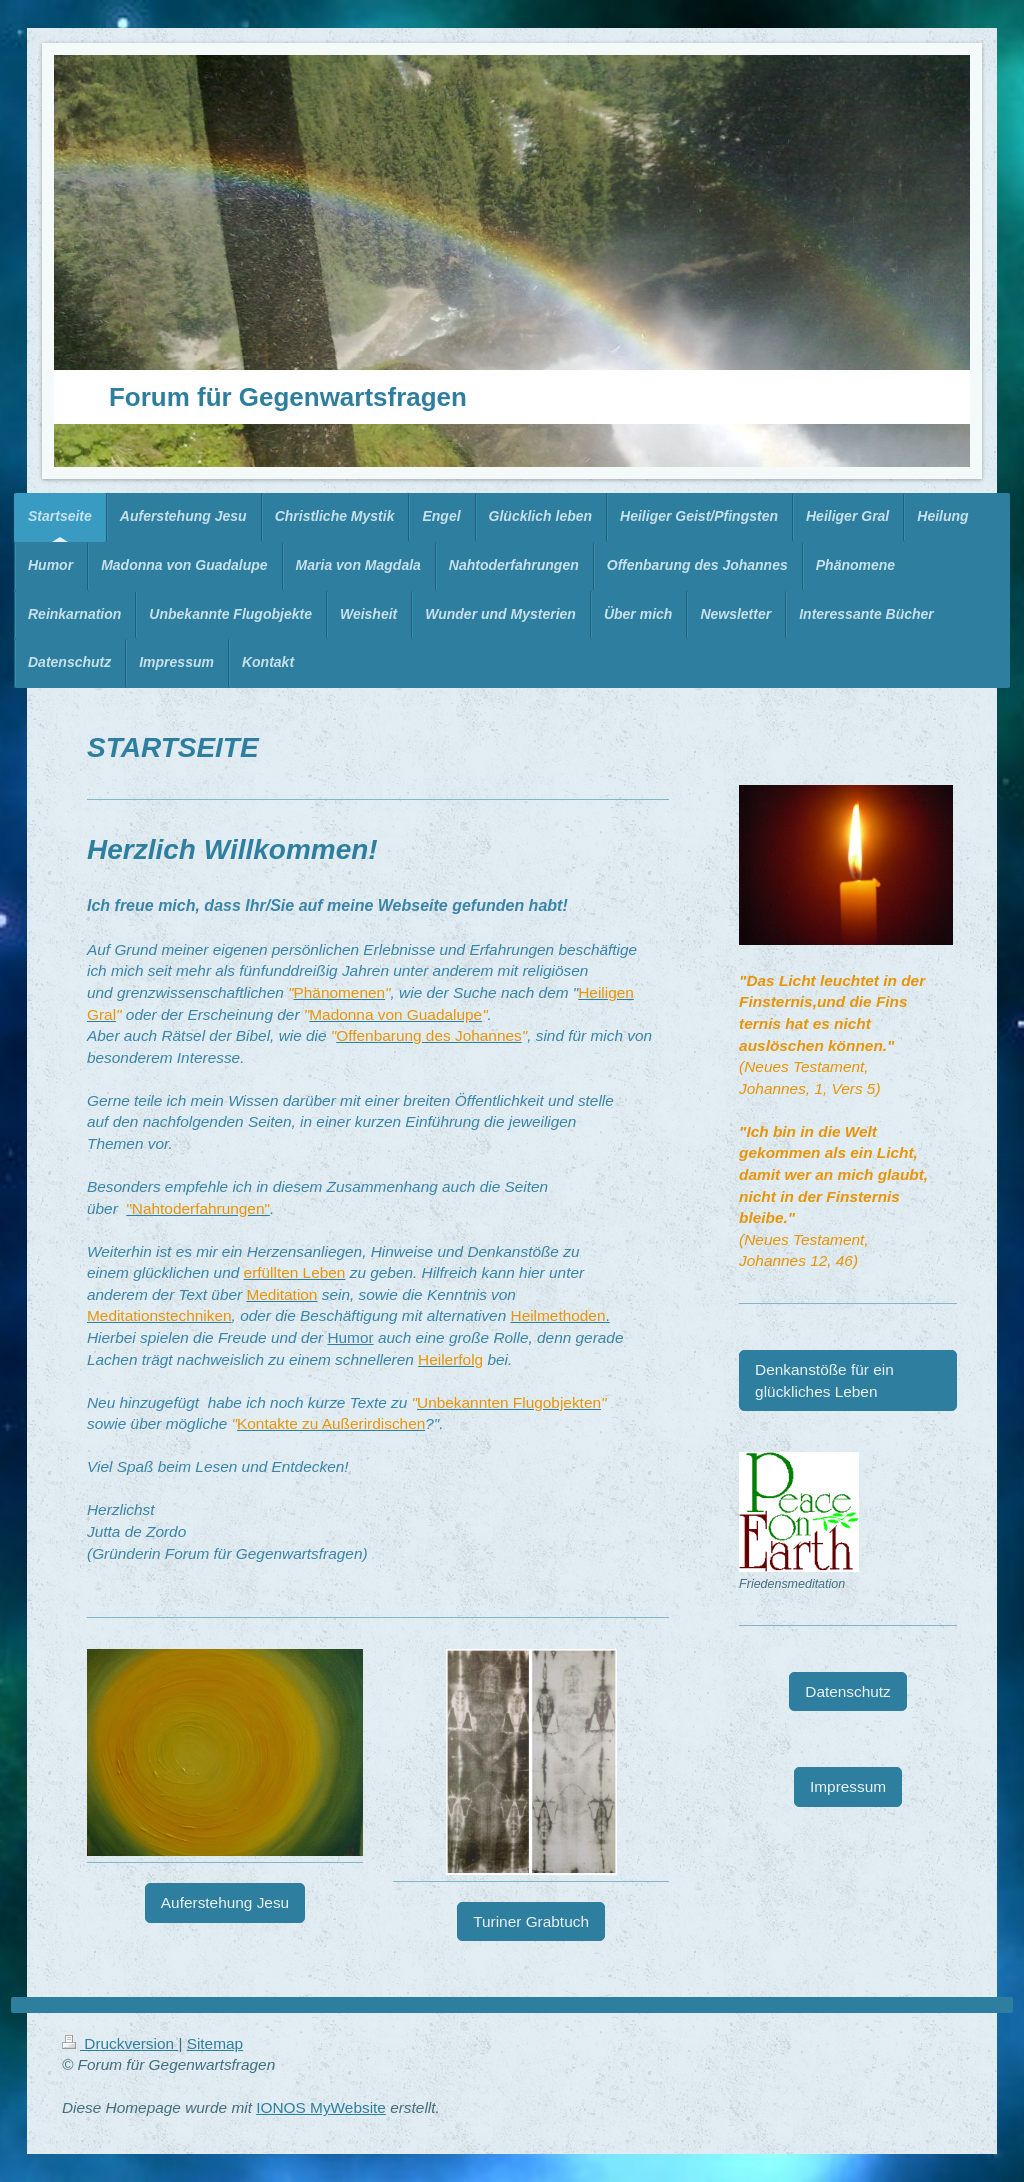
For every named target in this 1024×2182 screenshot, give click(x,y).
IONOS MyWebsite (321, 2107)
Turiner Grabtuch (531, 1921)
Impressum (848, 1786)
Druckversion (120, 2043)
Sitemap (215, 2043)
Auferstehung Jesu (225, 1902)
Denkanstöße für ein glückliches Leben (824, 1380)
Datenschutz (848, 1691)
